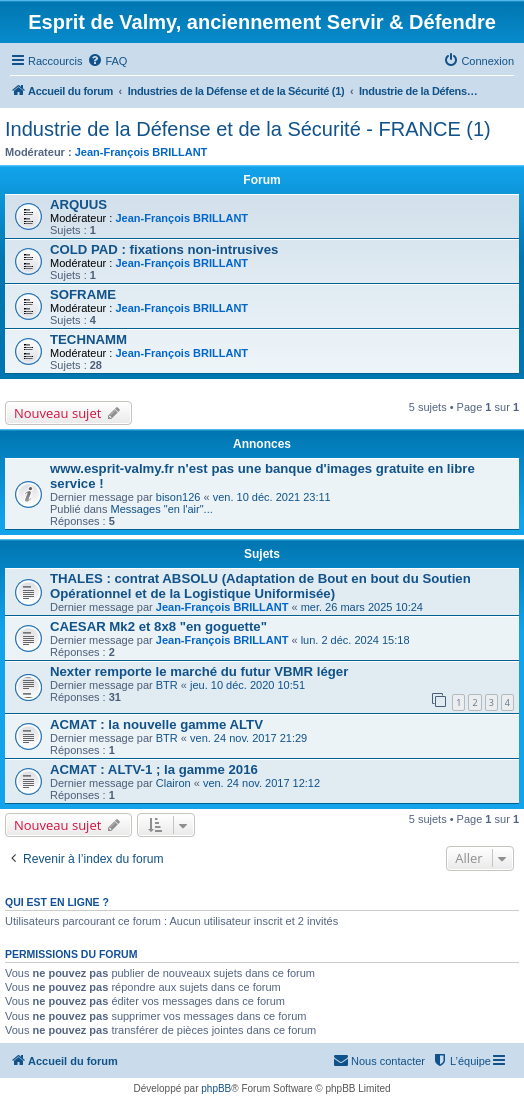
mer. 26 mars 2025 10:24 (362, 607)
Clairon (173, 783)
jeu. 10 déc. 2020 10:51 (247, 685)
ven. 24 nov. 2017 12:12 (261, 783)
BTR (167, 685)
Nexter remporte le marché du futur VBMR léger (199, 671)
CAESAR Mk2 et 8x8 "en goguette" (158, 626)
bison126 (178, 497)
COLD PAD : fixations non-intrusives (164, 249)
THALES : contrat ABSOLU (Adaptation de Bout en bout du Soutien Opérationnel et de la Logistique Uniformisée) (260, 586)
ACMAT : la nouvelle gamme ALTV (156, 724)
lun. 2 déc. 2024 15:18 (355, 640)
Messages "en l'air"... (162, 509)
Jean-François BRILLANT (141, 152)
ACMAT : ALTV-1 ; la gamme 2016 (154, 769)
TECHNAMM (88, 339)
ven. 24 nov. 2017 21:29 (248, 738)
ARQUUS (78, 204)
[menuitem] (107, 61)
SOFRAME (83, 294)
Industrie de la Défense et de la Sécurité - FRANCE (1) (248, 129)
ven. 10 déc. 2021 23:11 (272, 497)
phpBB (216, 1088)
